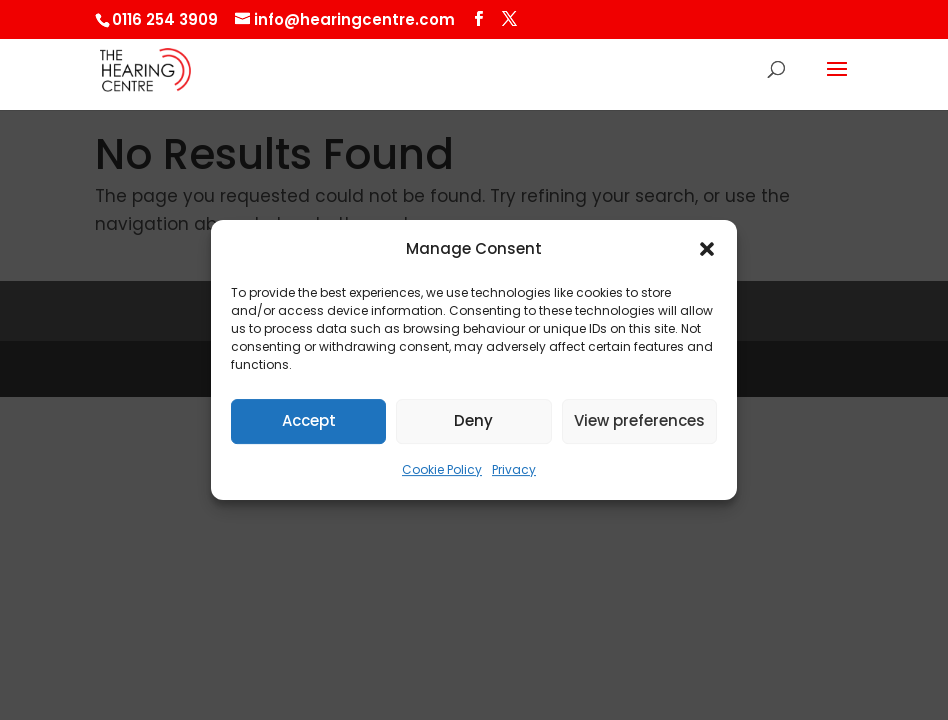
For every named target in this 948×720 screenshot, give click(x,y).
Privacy (514, 469)
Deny (473, 421)
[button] (707, 250)
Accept (309, 421)
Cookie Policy (442, 469)
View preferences (639, 421)
